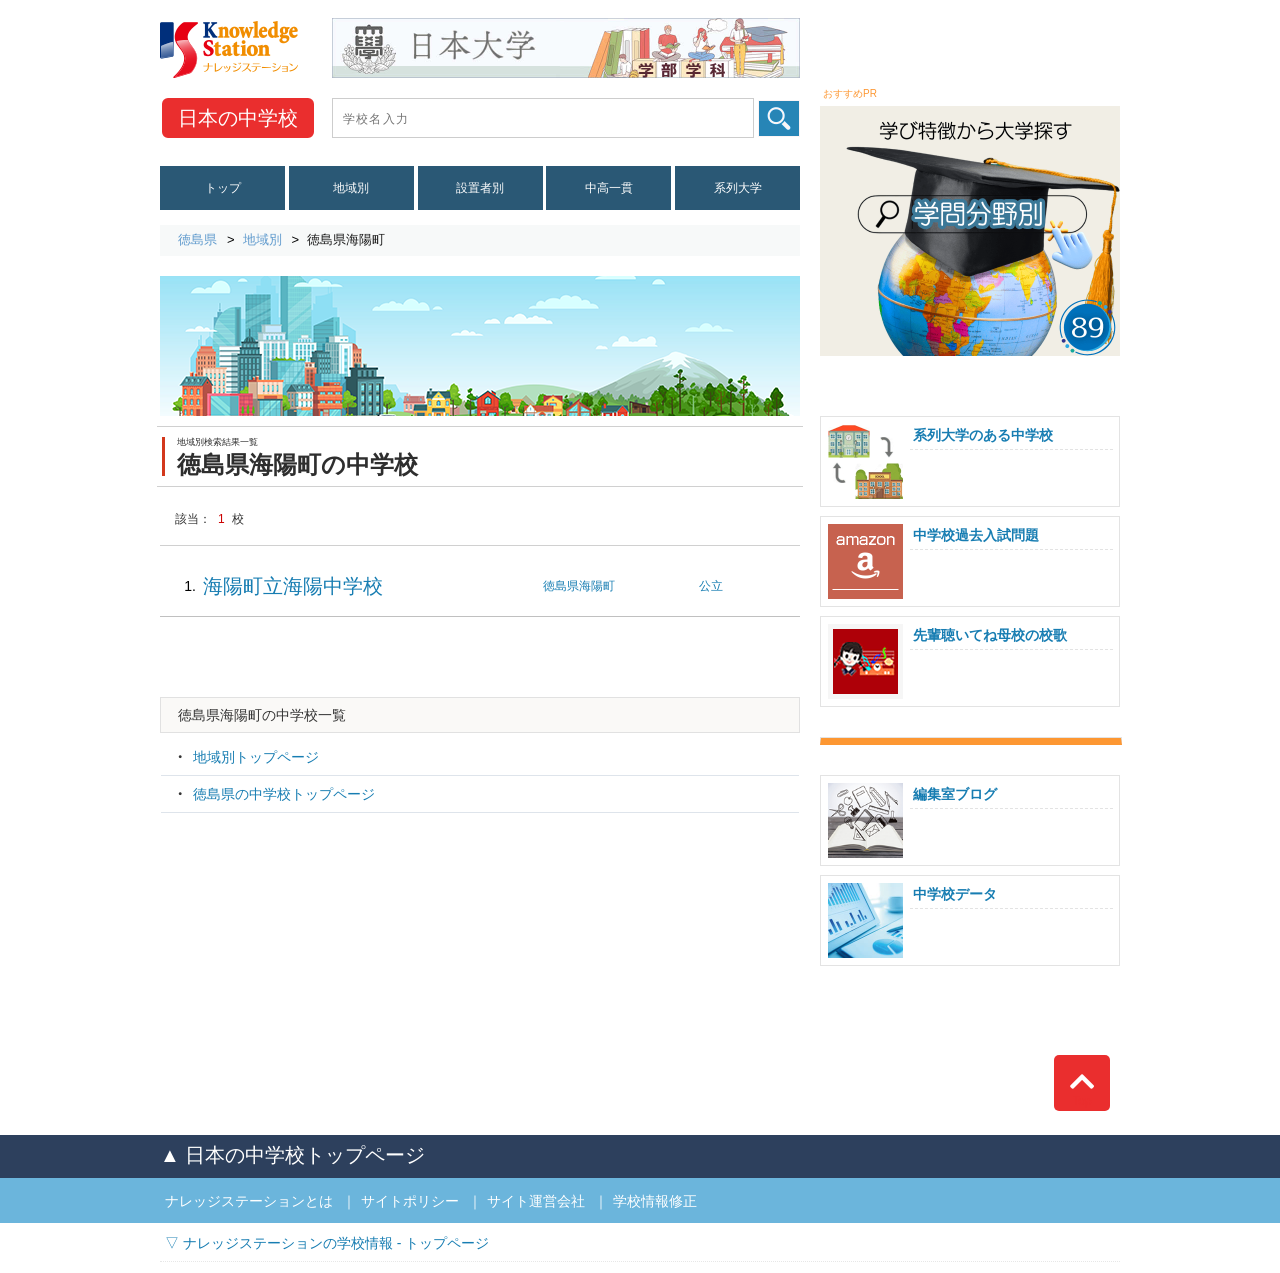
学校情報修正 (655, 1201)
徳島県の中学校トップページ (284, 794)
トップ (223, 188)
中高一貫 (609, 188)
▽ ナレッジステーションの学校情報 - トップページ (327, 1243)
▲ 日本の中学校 (292, 1155)
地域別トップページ (256, 757)
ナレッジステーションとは (249, 1201)
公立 (711, 586)
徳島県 (197, 239)
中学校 (238, 118)
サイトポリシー (410, 1201)
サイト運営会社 (536, 1201)
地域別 (351, 188)
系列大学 (738, 188)
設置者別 (480, 188)
